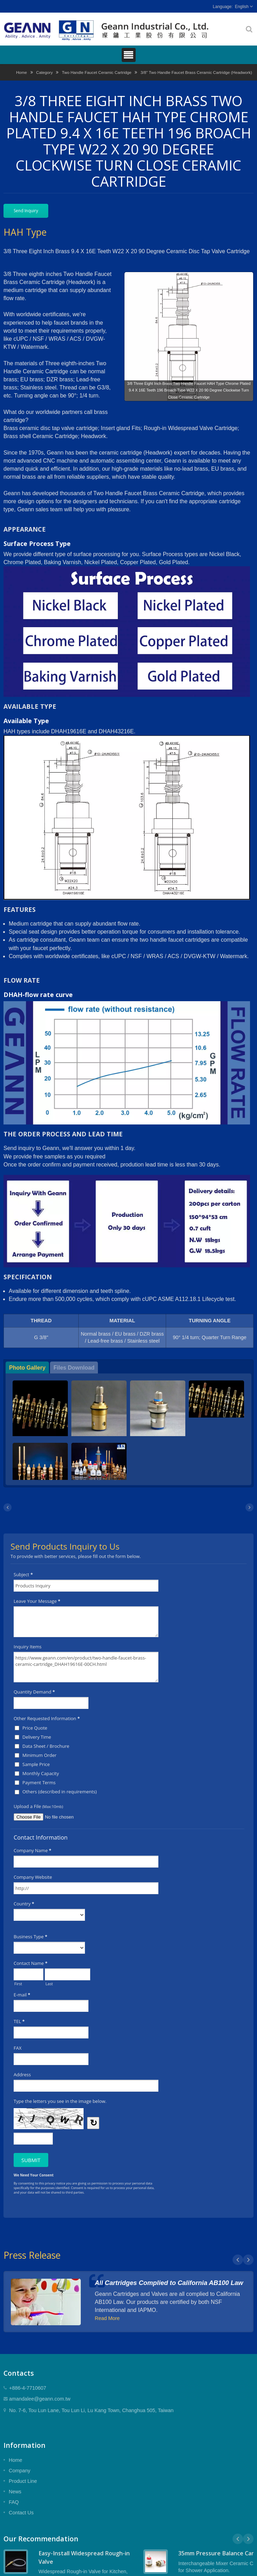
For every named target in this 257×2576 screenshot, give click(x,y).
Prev (238, 2260)
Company (19, 2470)
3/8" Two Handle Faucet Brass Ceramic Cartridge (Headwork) (196, 72)
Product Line (23, 2481)
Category (44, 72)
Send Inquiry (26, 211)
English (242, 6)
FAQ (14, 2502)
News (15, 2491)
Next (248, 2260)
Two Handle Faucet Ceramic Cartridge (96, 72)
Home (21, 72)
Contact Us (21, 2512)
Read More (107, 2318)
